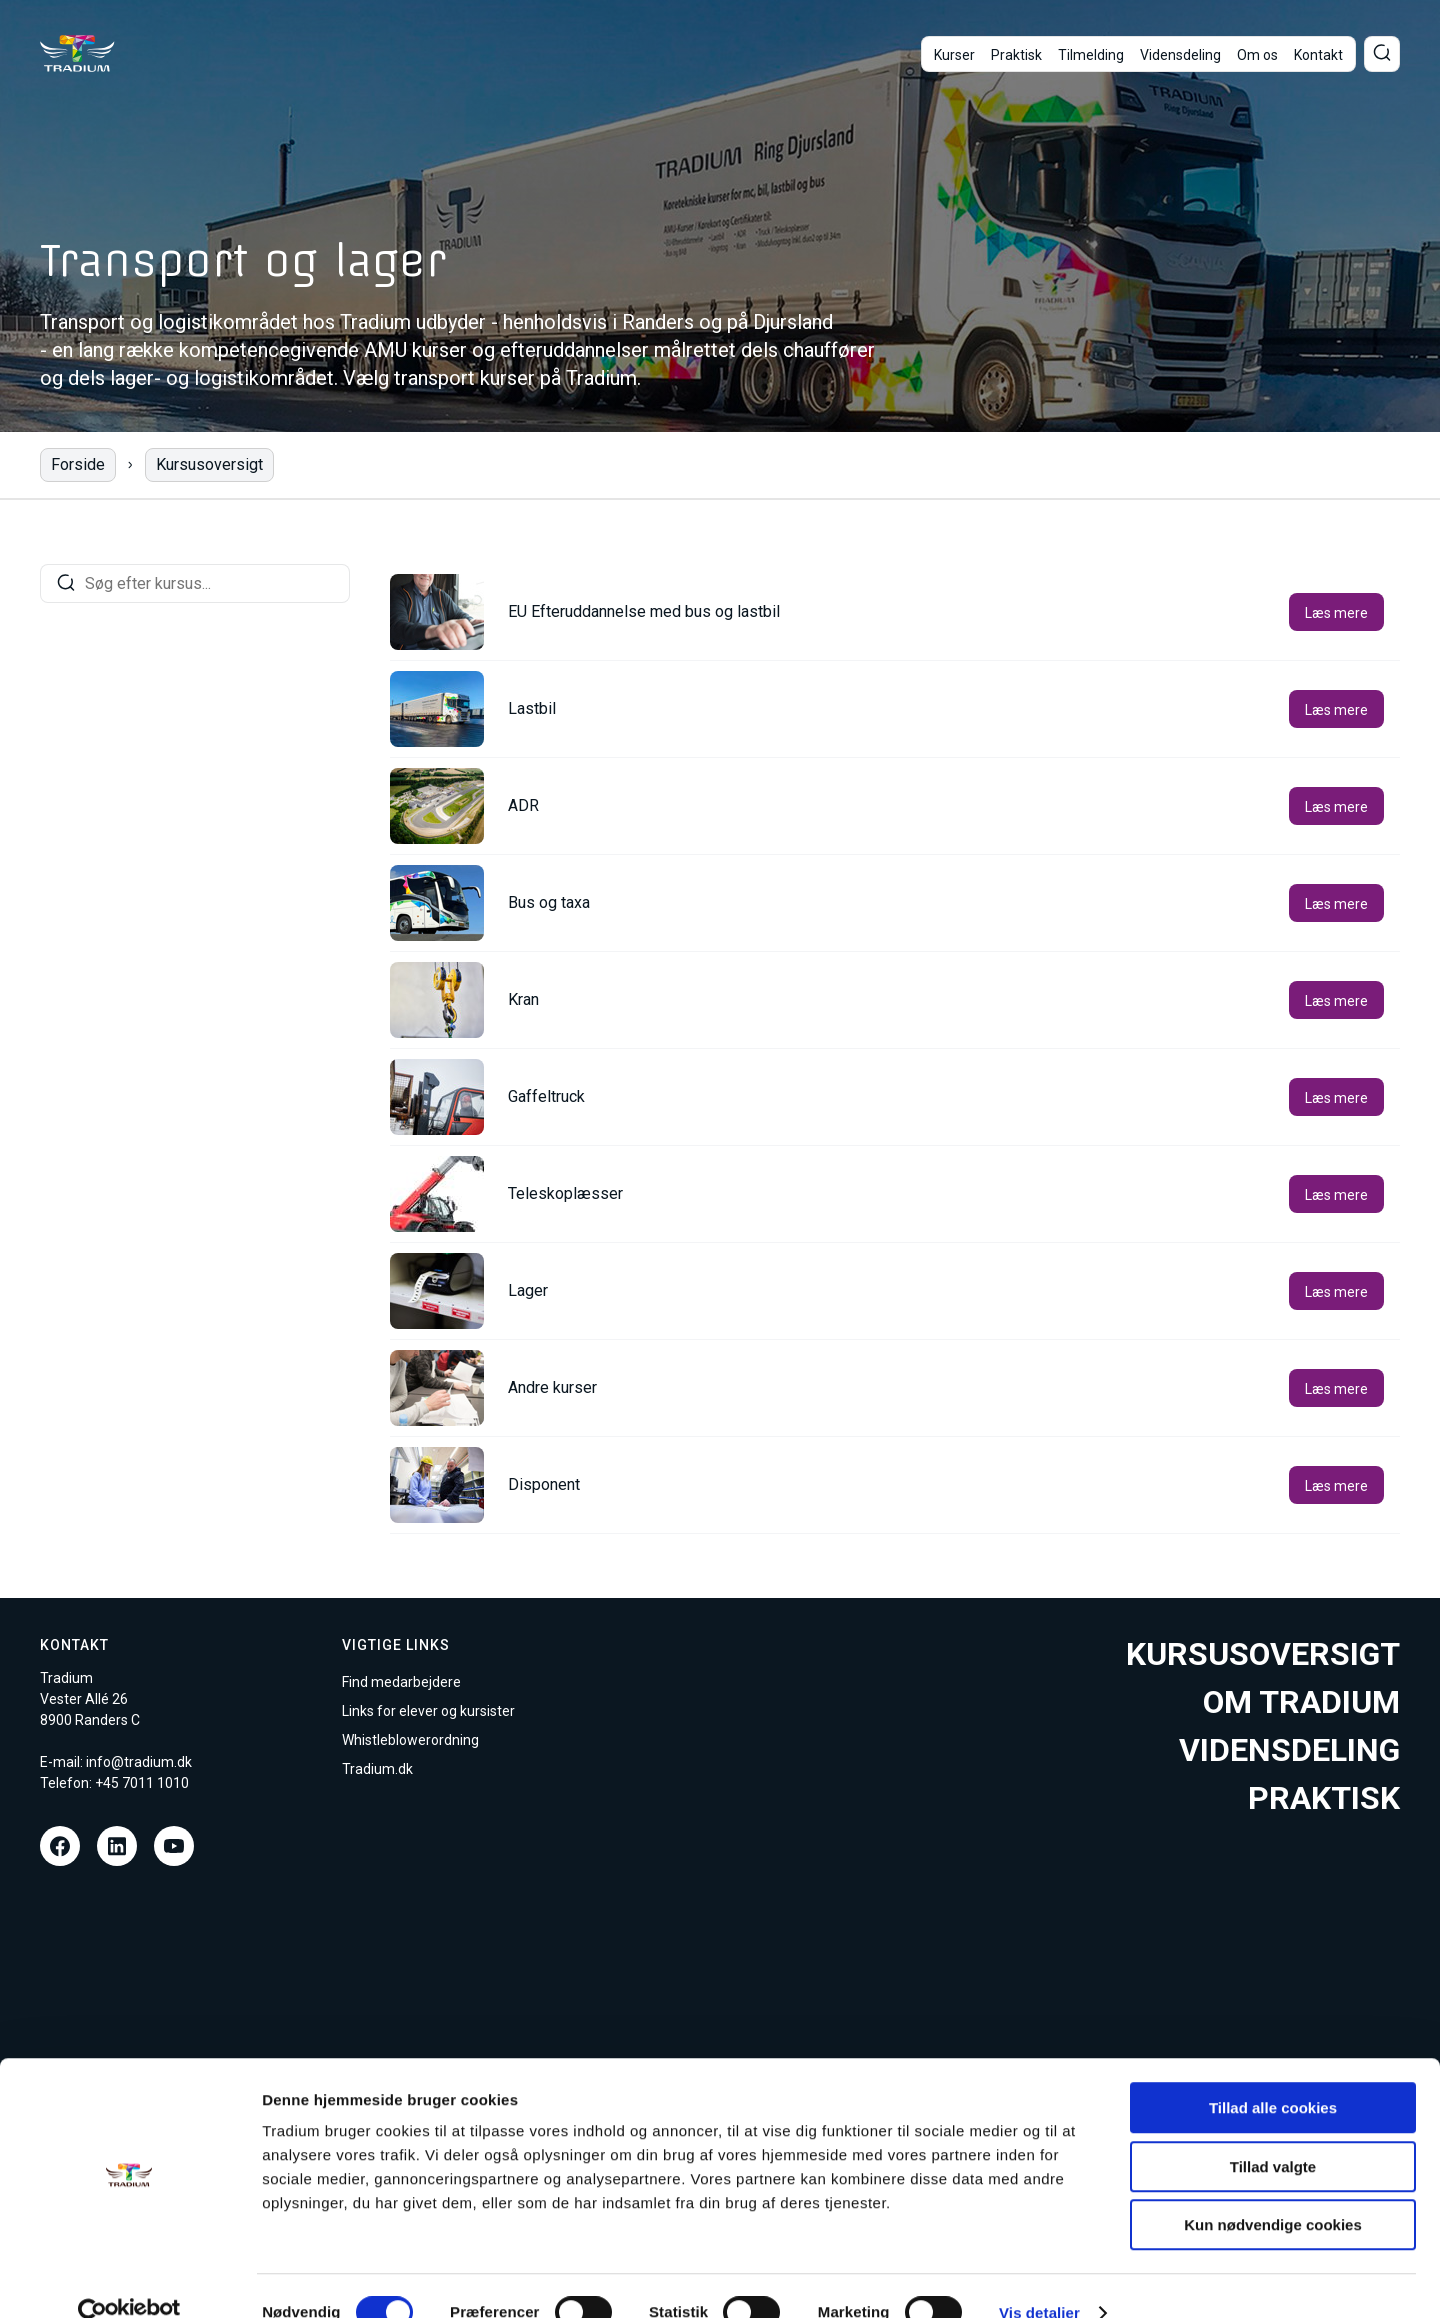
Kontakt (1318, 55)
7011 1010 (155, 1783)
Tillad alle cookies (1273, 2073)
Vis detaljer (1039, 2278)
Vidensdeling (1180, 55)
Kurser (954, 55)
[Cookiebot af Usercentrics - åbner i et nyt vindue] (129, 2279)
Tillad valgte (1273, 2132)
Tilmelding (1091, 55)
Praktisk (1016, 55)
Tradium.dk (377, 1769)
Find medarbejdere (401, 1682)
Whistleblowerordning (410, 1740)
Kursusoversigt (209, 464)
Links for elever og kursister (428, 1711)
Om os (1257, 55)
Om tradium (1301, 1702)
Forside (78, 464)
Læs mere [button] (1336, 613)
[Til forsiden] (77, 53)
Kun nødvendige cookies (1273, 2190)
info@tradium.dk (139, 1762)
